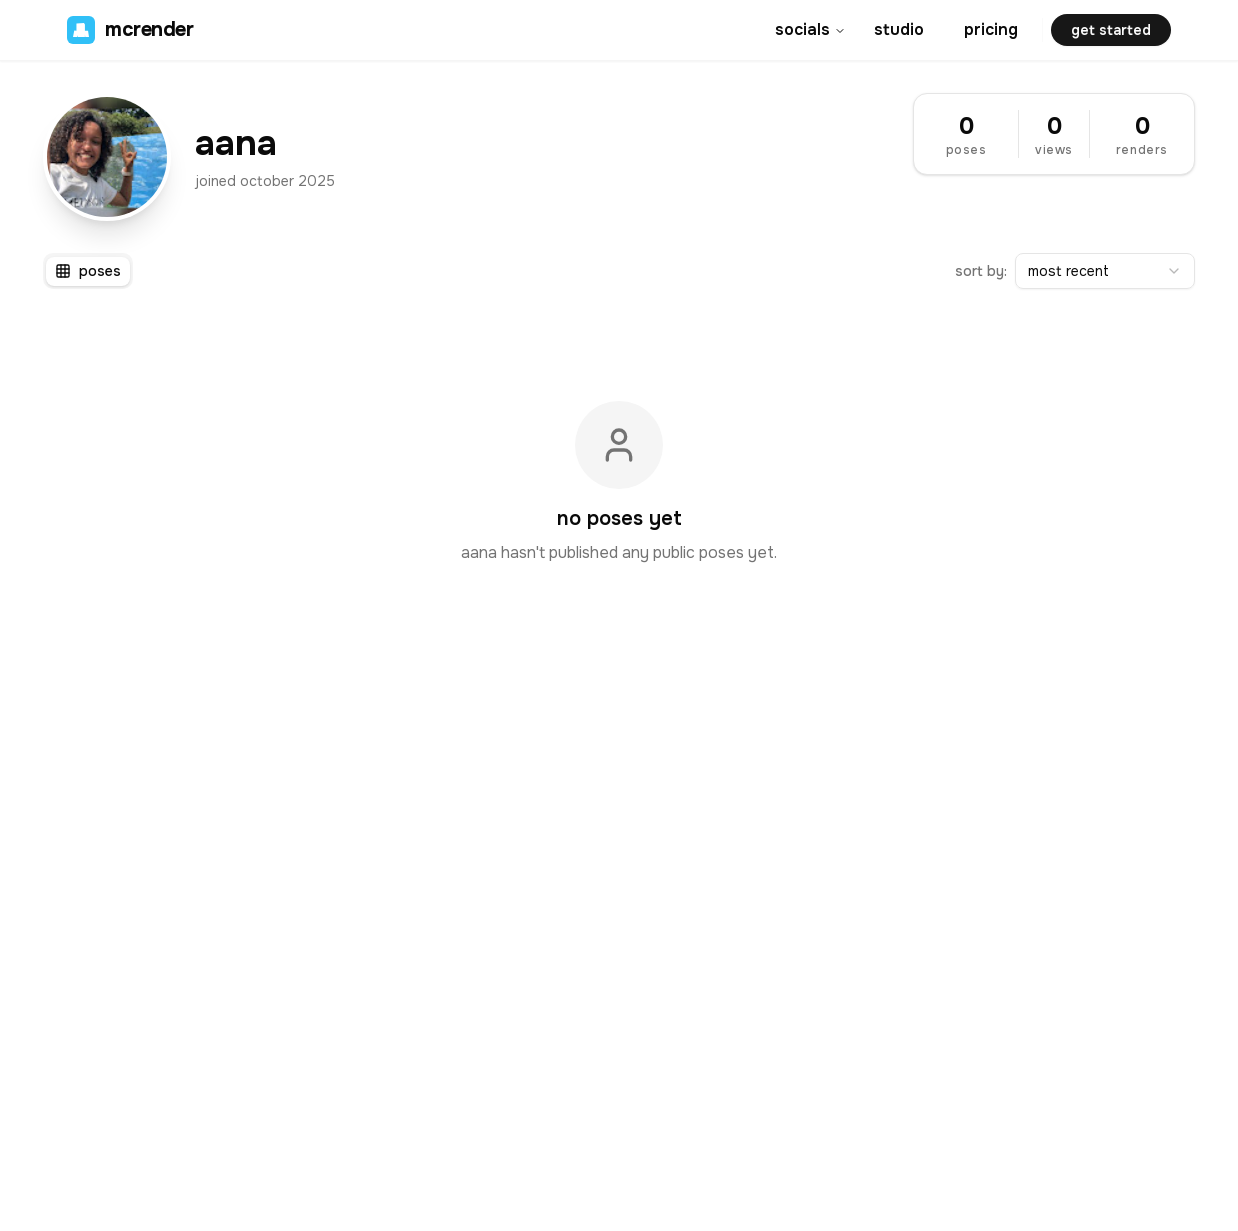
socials (810, 29)
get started (1111, 30)
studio (899, 29)
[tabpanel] (619, 483)
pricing (991, 29)
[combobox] (1105, 271)
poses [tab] (88, 271)
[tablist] (88, 271)
